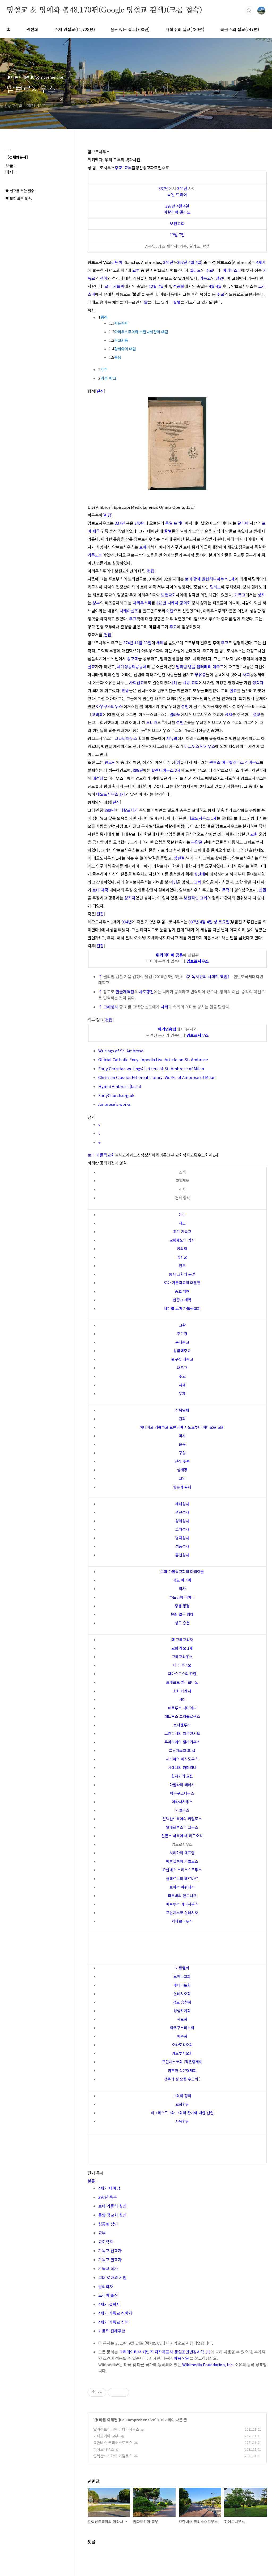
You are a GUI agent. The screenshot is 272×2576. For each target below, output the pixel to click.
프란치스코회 (172, 2061)
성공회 (178, 286)
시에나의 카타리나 (182, 1767)
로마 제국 (100, 890)
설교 (91, 666)
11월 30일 (142, 642)
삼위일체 (182, 1410)
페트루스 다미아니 (182, 1708)
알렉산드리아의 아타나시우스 (116, 2429)
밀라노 (185, 212)
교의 (182, 1478)
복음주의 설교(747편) (239, 29)
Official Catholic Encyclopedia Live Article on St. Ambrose (153, 1059)
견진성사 (182, 1512)
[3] (174, 882)
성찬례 (199, 874)
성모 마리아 (182, 1580)
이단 (170, 610)
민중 (125, 690)
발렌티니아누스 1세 (218, 579)
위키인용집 (167, 1029)
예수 (182, 1214)
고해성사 (110, 1007)
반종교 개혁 (182, 1299)
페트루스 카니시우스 (182, 1904)
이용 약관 (182, 2358)
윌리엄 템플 (186, 666)
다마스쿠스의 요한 (182, 1673)
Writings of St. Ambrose (120, 1050)
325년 (161, 603)
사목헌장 (182, 2121)
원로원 (110, 762)
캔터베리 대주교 (210, 666)
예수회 (182, 2036)
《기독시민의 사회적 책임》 (207, 976)
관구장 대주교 (182, 1359)
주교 (118, 167)
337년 (164, 188)
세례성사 (182, 1503)
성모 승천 (182, 1622)
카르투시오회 (182, 2053)
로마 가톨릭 (114, 286)
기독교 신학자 (110, 2250)
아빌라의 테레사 (182, 1784)
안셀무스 (182, 1810)
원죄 (182, 1418)
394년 (127, 921)
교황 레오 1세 (182, 1648)
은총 (182, 1444)
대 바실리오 (182, 1665)
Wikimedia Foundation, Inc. (208, 2364)
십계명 (182, 1469)
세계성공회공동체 (132, 666)
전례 (103, 278)
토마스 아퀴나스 (182, 1887)
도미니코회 (182, 1976)
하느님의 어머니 (182, 1597)
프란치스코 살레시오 (182, 1912)
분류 (91, 2181)
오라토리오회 (182, 2044)
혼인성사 (182, 1554)
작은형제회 (193, 2061)
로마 (143, 547)
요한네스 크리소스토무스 (182, 1869)
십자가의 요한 (182, 1776)
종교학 (132, 658)
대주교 (182, 1367)
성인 (219, 278)
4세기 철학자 (109, 2304)
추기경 (182, 1333)
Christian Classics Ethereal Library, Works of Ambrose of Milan (156, 1077)
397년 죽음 (107, 2197)
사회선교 (136, 682)
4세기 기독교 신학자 (115, 2313)
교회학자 (105, 2242)
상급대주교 (182, 1350)
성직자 (258, 682)
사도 (182, 1223)
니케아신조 (129, 610)
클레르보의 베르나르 (182, 1878)
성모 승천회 (182, 2002)
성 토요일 (222, 921)
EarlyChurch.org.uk (116, 1095)
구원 (182, 1452)
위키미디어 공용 (169, 955)
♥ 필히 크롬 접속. (18, 198)
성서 (228, 714)
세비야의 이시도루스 (182, 1759)
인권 (262, 890)
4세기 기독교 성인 (113, 2322)
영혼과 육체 (182, 1487)
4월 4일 (182, 206)
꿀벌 (177, 302)
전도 (182, 1265)
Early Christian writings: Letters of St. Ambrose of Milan (151, 1068)
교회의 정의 (182, 2095)
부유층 (200, 674)
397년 (170, 206)
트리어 (181, 194)
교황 (182, 1325)
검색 (249, 11)
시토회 (182, 2019)
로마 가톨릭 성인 (112, 2206)
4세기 (261, 262)
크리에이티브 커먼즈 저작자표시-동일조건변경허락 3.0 (165, 2352)
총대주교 (182, 1342)
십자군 (182, 1257)
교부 (128, 167)
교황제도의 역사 (182, 1240)
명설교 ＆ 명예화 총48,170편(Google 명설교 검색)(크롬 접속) (104, 10)
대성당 (98, 778)
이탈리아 (171, 212)
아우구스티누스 (109, 706)
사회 (246, 674)
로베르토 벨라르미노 (182, 1682)
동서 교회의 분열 (182, 1274)
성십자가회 (182, 2010)
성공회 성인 (108, 2224)
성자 (261, 595)
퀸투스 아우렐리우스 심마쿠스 (234, 762)
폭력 (226, 890)
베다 (182, 1699)
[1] (174, 682)
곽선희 (32, 29)
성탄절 (179, 858)
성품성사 (182, 1546)
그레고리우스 (182, 1656)
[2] (177, 762)
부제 (182, 1393)
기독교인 (95, 555)
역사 (182, 1588)
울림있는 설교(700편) (130, 29)
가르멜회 (182, 1967)
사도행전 (146, 991)
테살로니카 (129, 810)
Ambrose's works (114, 1104)
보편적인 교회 (195, 898)
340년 (182, 188)
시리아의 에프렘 (182, 1852)
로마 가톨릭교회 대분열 (182, 1282)
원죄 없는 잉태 (182, 1614)
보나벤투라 (182, 1725)
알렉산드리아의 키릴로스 (182, 1818)
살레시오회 (182, 1993)
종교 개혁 (182, 1291)
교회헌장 (182, 2104)
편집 (100, 391)
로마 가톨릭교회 (101, 1155)
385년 (138, 770)
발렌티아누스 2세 (166, 770)
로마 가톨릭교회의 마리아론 (182, 1571)
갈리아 (243, 523)
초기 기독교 (182, 1231)
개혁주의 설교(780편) (184, 29)
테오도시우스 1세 (110, 794)
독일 (171, 194)
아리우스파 (232, 270)
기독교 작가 (108, 2268)
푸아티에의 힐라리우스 (182, 1742)
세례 (160, 642)
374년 (128, 642)
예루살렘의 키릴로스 (182, 1861)
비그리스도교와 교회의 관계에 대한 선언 (182, 2112)
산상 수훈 (182, 1461)
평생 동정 (182, 1605)
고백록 (97, 714)
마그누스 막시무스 (199, 746)
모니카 (151, 722)
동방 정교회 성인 (112, 2215)
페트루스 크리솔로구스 (182, 1716)
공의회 (182, 1248)
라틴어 (116, 262)
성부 (96, 603)
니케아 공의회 (179, 603)
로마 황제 (193, 579)
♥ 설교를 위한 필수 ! (20, 190)
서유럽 (171, 738)
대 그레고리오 (182, 1639)
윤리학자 (105, 2286)
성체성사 (182, 1520)
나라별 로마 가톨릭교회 (182, 1308)
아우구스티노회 (182, 2027)
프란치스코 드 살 (182, 1750)
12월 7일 (177, 234)
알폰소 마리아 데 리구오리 (182, 1835)
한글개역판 (125, 991)
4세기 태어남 (109, 2188)
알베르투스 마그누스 (182, 1827)
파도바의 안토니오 (182, 1895)
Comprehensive (140, 2419)
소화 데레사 (182, 1690)
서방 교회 (191, 682)
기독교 (205, 278)
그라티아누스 (126, 738)
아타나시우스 (182, 1801)
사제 (164, 1007)
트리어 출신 (108, 2295)
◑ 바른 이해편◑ (107, 2419)
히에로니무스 (182, 1921)
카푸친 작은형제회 (182, 2070)
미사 (182, 1435)
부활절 (196, 842)
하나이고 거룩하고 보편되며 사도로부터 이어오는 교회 (182, 1427)
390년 (110, 810)
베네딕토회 (182, 1985)
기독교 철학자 (110, 2259)
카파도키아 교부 (105, 2436)
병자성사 (182, 1537)
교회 (254, 834)
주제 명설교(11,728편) (74, 29)
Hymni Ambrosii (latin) (119, 1086)
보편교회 (177, 223)
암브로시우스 (197, 961)
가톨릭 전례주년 (111, 2331)
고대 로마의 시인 (112, 2277)
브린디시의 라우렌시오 (182, 1733)
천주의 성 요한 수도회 (181, 2079)
